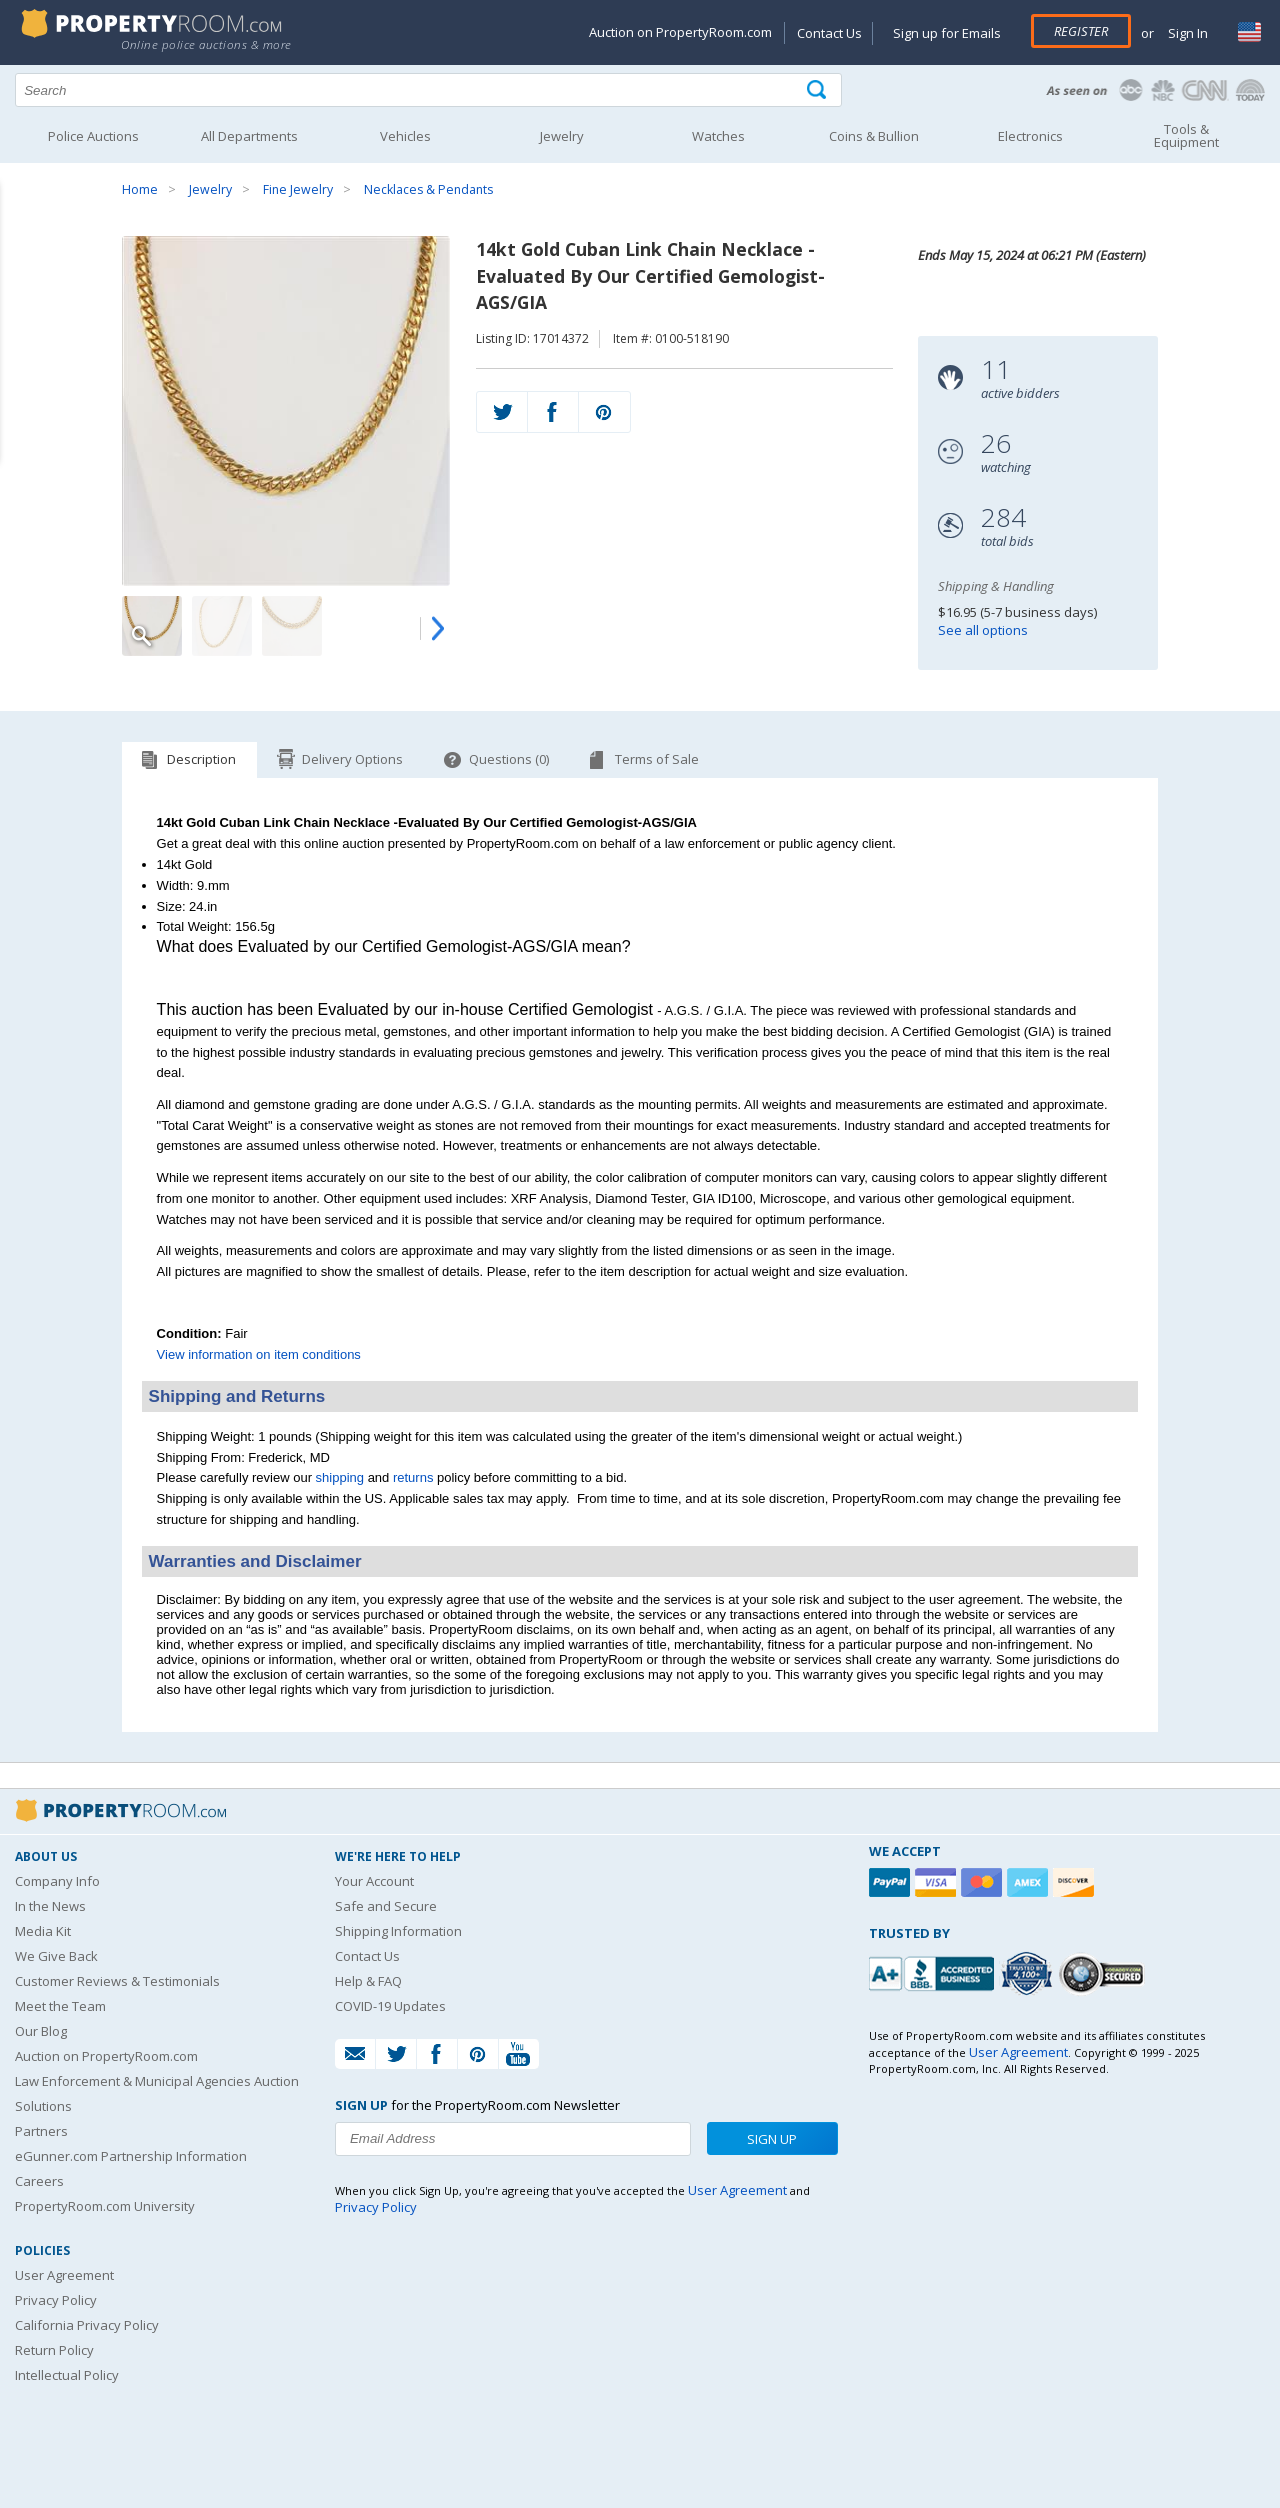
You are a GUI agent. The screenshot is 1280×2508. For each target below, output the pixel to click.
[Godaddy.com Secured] (1104, 1973)
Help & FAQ (368, 1981)
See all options (983, 630)
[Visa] (938, 1882)
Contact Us (829, 33)
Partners (41, 2131)
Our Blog (41, 2031)
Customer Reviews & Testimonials (117, 1981)
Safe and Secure (386, 1906)
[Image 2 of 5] (222, 626)
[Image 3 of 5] (292, 626)
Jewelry (210, 189)
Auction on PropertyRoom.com (680, 32)
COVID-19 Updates (390, 2006)
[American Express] (1030, 1882)
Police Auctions (93, 136)
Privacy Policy (56, 2300)
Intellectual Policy (67, 2375)
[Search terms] (428, 90)
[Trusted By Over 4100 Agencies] (1029, 1974)
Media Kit (43, 1931)
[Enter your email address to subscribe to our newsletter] (513, 2139)
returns (413, 1477)
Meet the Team (60, 2006)
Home (140, 189)
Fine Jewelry (298, 189)
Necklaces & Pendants (428, 189)
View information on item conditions (259, 1354)
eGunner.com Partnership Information (131, 2156)
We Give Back (56, 1956)
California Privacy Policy (87, 2325)
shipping (340, 1477)
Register (1081, 31)
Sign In (1186, 33)
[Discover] (1076, 1882)
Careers (39, 2181)
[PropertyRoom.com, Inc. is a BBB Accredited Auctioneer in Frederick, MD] (934, 1971)
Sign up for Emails (947, 33)
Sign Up (772, 2139)
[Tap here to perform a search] (818, 90)
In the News (50, 1906)
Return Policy (54, 2350)
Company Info (57, 1881)
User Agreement (64, 2275)
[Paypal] (892, 1882)
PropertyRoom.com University (105, 2206)
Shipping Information (398, 1931)
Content (19, 254)
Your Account (374, 1881)
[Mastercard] (984, 1882)
